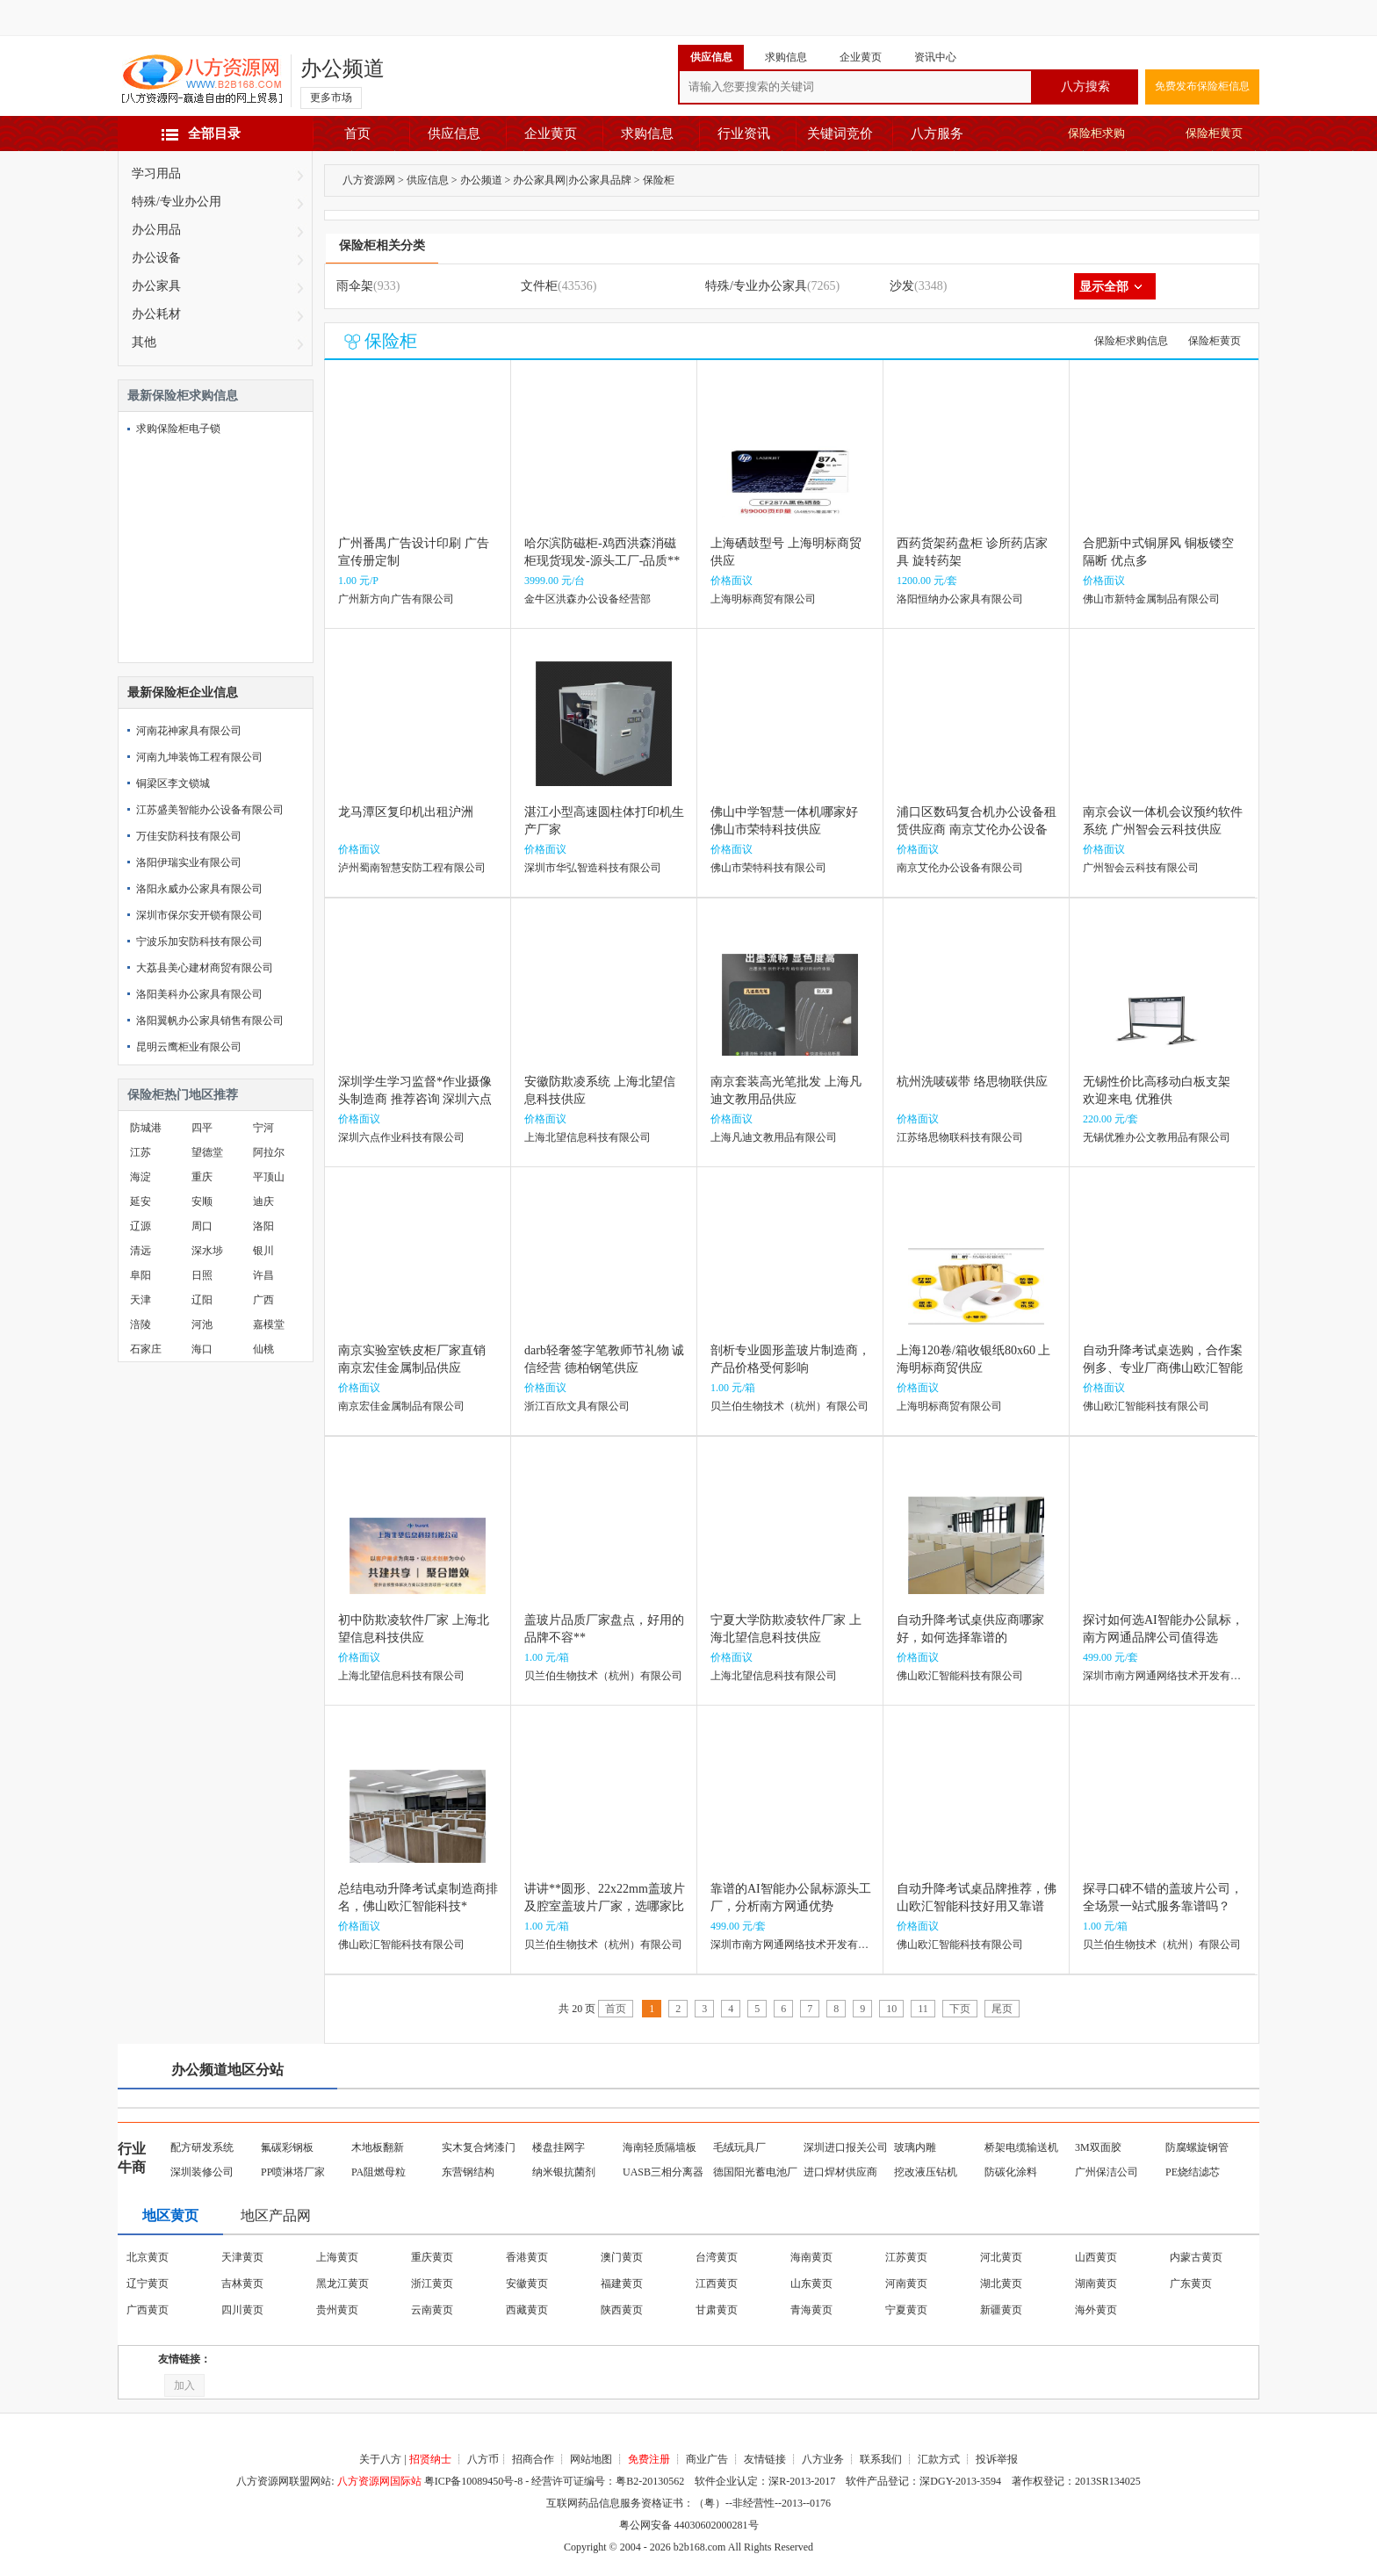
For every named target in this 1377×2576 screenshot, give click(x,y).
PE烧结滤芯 (1192, 2172)
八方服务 (937, 133)
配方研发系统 (202, 2147)
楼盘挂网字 (558, 2147)
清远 (140, 1251)
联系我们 (881, 2459)
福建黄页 (622, 2283)
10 (891, 2008)
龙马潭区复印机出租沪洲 (405, 812)
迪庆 (263, 1201)
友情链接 (765, 2459)
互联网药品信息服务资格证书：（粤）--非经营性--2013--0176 (688, 2503)
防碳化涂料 (1010, 2172)
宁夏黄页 (906, 2310)
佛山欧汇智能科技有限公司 (1146, 1406)
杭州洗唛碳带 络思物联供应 (972, 1081)
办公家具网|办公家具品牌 (572, 180)
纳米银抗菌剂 (563, 2172)
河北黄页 (1001, 2257)
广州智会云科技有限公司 (1141, 868)
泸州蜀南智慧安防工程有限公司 (412, 868)
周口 (202, 1226)
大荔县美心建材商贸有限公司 (204, 968)
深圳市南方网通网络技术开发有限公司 (1172, 1676)
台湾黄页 (717, 2257)
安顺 (202, 1201)
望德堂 (207, 1152)
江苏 (140, 1152)
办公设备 (156, 257)
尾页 (1002, 2008)
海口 (202, 1349)
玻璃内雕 (915, 2147)
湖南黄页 (1096, 2283)
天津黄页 (242, 2257)
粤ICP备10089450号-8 (473, 2481)
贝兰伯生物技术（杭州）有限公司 (789, 1406)
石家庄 (146, 1349)
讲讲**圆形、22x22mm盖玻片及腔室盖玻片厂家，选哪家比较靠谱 (604, 1906)
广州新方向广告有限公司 (396, 599)
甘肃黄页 (717, 2310)
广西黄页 (147, 2310)
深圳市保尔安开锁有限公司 (199, 915)
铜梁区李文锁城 (173, 783)
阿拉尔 (269, 1152)
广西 (263, 1300)
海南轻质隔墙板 (659, 2147)
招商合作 (533, 2459)
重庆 (202, 1177)
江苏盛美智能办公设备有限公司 (210, 810)
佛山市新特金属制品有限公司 (1151, 599)
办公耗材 (156, 314)
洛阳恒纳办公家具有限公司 (960, 599)
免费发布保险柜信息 (1202, 86)
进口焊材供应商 (840, 2172)
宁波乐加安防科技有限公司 (199, 941)
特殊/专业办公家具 (756, 285)
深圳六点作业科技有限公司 (401, 1137)
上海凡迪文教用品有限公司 (773, 1137)
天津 (140, 1300)
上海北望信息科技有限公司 (587, 1137)
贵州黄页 (337, 2310)
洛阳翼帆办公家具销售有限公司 (210, 1020)
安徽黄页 (527, 2283)
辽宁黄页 (147, 2283)
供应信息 (454, 133)
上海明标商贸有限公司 (763, 599)
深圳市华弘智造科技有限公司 (592, 868)
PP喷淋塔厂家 (293, 2172)
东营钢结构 (468, 2172)
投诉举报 (997, 2459)
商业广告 (707, 2459)
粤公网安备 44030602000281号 (689, 2525)
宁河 (263, 1128)
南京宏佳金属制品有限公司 (401, 1406)
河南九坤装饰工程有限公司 (199, 757)
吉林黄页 (242, 2283)
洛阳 (263, 1226)
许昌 (263, 1275)
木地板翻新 (377, 2147)
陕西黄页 (622, 2310)
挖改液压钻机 (925, 2172)
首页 (357, 133)
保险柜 (658, 180)
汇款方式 (939, 2459)
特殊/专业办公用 (176, 201)
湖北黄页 (1001, 2283)
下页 (959, 2008)
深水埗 (207, 1251)
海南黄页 (811, 2257)
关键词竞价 (840, 133)
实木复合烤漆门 (478, 2147)
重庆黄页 (432, 2257)
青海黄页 (811, 2310)
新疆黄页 (1001, 2310)
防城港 (146, 1128)
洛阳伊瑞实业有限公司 (189, 862)
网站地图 (591, 2459)
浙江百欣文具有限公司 (577, 1406)
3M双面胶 (1098, 2147)
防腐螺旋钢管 (1197, 2147)
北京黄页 (147, 2257)
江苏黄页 (906, 2257)
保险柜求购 (1096, 133)
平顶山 (269, 1177)
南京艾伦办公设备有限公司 (960, 868)
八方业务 (823, 2459)
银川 (263, 1251)
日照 (202, 1275)
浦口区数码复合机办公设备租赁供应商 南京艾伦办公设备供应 (976, 829)
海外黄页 (1096, 2310)
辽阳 (202, 1300)
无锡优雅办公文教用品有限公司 (1156, 1137)
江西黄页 (717, 2283)
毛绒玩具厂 (739, 2147)
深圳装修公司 (202, 2172)
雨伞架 (354, 285)
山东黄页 (811, 2283)
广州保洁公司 (1106, 2172)
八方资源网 (368, 180)
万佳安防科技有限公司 (189, 836)
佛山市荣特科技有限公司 (768, 868)
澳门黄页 (622, 2257)
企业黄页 (550, 133)
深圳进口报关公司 (846, 2147)
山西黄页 (1096, 2257)
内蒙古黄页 (1196, 2257)
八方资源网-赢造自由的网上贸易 (202, 80)
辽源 (140, 1226)
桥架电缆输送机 (1021, 2147)
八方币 (483, 2459)
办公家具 (156, 285)
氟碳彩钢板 (287, 2147)
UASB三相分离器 (663, 2172)
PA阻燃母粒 (378, 2172)
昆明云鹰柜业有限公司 (189, 1047)
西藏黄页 (527, 2310)
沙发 (902, 285)
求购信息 (647, 133)
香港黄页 (527, 2257)
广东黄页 (1191, 2283)
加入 (184, 2385)
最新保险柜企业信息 (182, 692)
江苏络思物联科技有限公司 (960, 1137)
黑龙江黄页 (342, 2283)
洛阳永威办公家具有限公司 (199, 889)
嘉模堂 (269, 1324)
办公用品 (156, 229)
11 (923, 2008)
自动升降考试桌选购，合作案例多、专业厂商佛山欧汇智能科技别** (1163, 1368)
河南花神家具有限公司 (189, 731)
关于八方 (380, 2459)
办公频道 (342, 68)
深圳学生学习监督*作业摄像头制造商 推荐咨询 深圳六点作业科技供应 (415, 1099)
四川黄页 (242, 2310)
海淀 (140, 1177)
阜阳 (140, 1275)
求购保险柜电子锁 (178, 428)
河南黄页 (906, 2283)
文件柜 (539, 285)
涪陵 (140, 1324)
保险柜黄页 (1214, 133)
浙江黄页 (432, 2283)
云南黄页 (432, 2310)
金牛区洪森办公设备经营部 (587, 599)
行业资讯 (743, 133)
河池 (202, 1324)
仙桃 (263, 1349)
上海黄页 (337, 2257)
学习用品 (156, 173)
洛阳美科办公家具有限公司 (199, 994)
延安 (140, 1201)
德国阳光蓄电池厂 (755, 2172)
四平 (202, 1128)
